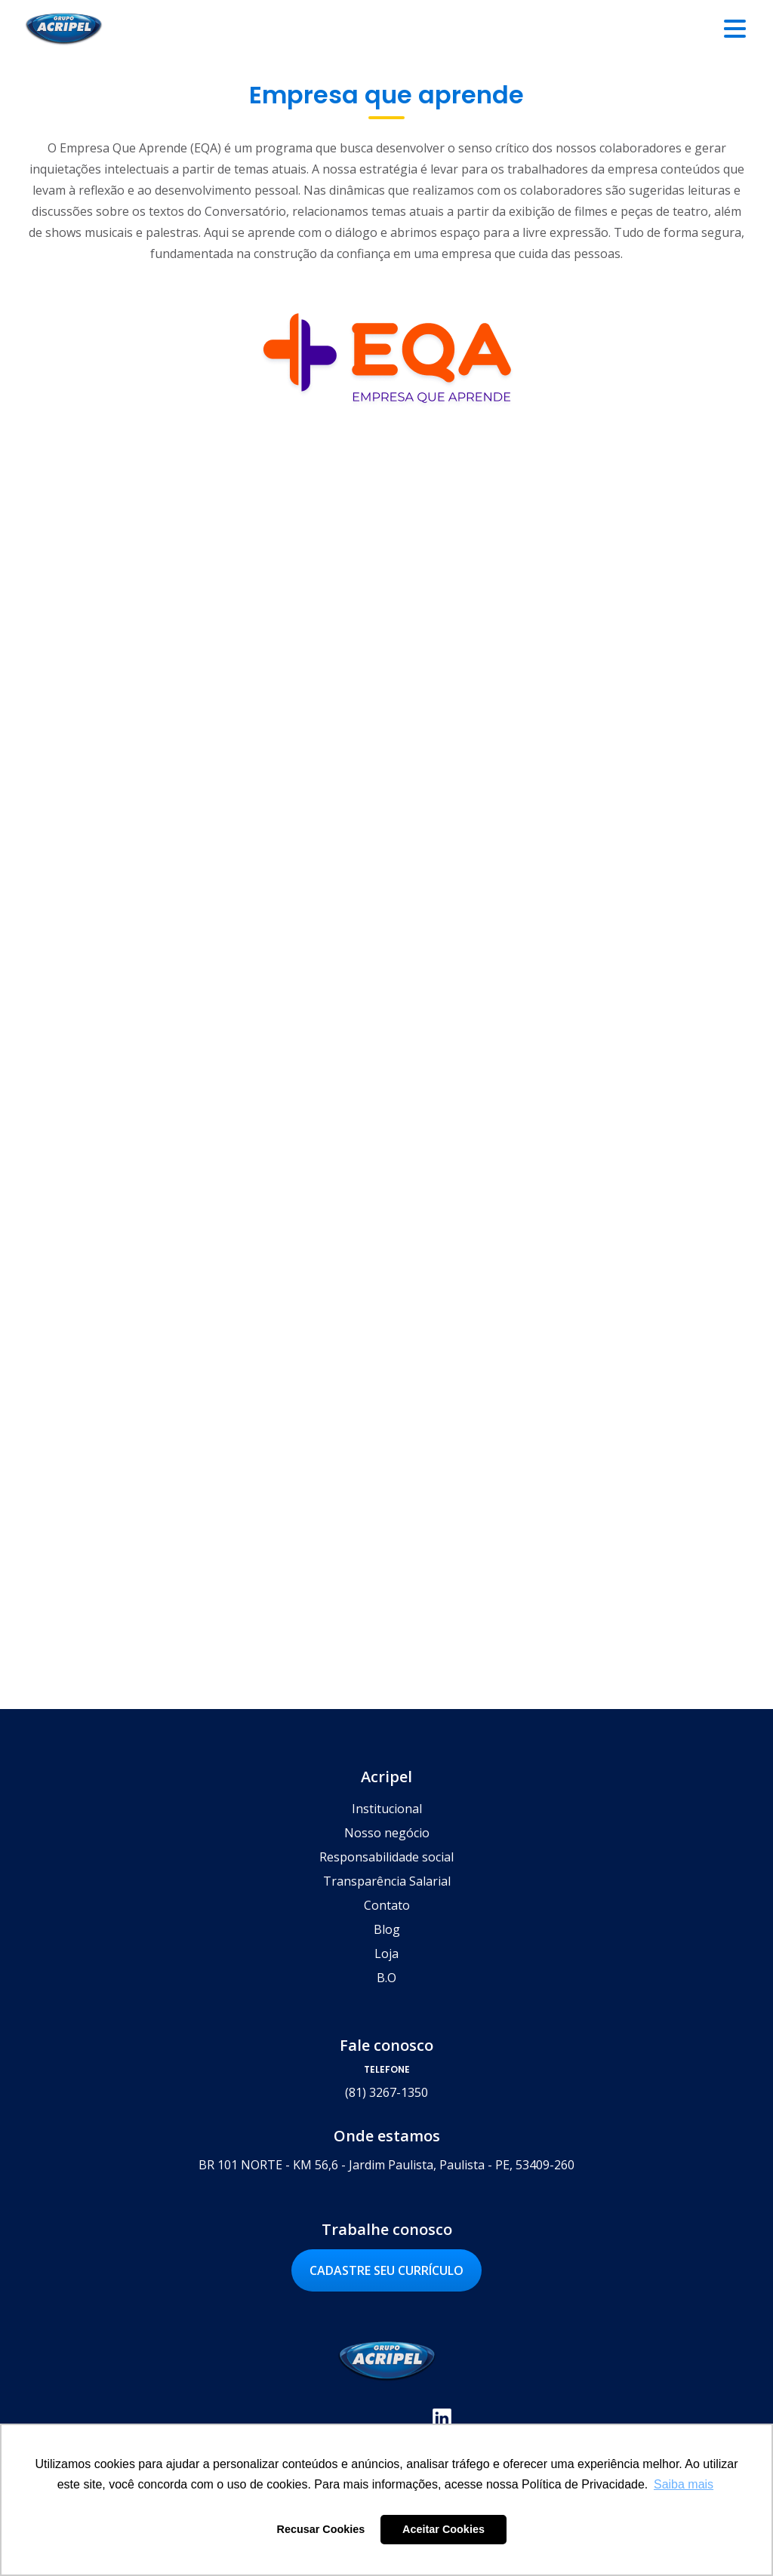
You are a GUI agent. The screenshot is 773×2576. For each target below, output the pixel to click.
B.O (386, 1977)
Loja (386, 1953)
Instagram (368, 2417)
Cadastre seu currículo (386, 2270)
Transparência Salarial (387, 1881)
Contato (387, 1905)
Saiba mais (672, 1061)
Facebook (331, 2417)
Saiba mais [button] (683, 2484)
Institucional (387, 1808)
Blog (387, 1929)
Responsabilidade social (386, 1857)
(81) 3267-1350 (386, 2092)
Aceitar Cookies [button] (443, 2529)
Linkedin (442, 2417)
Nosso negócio (387, 1832)
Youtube (405, 2417)
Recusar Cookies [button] (321, 2529)
